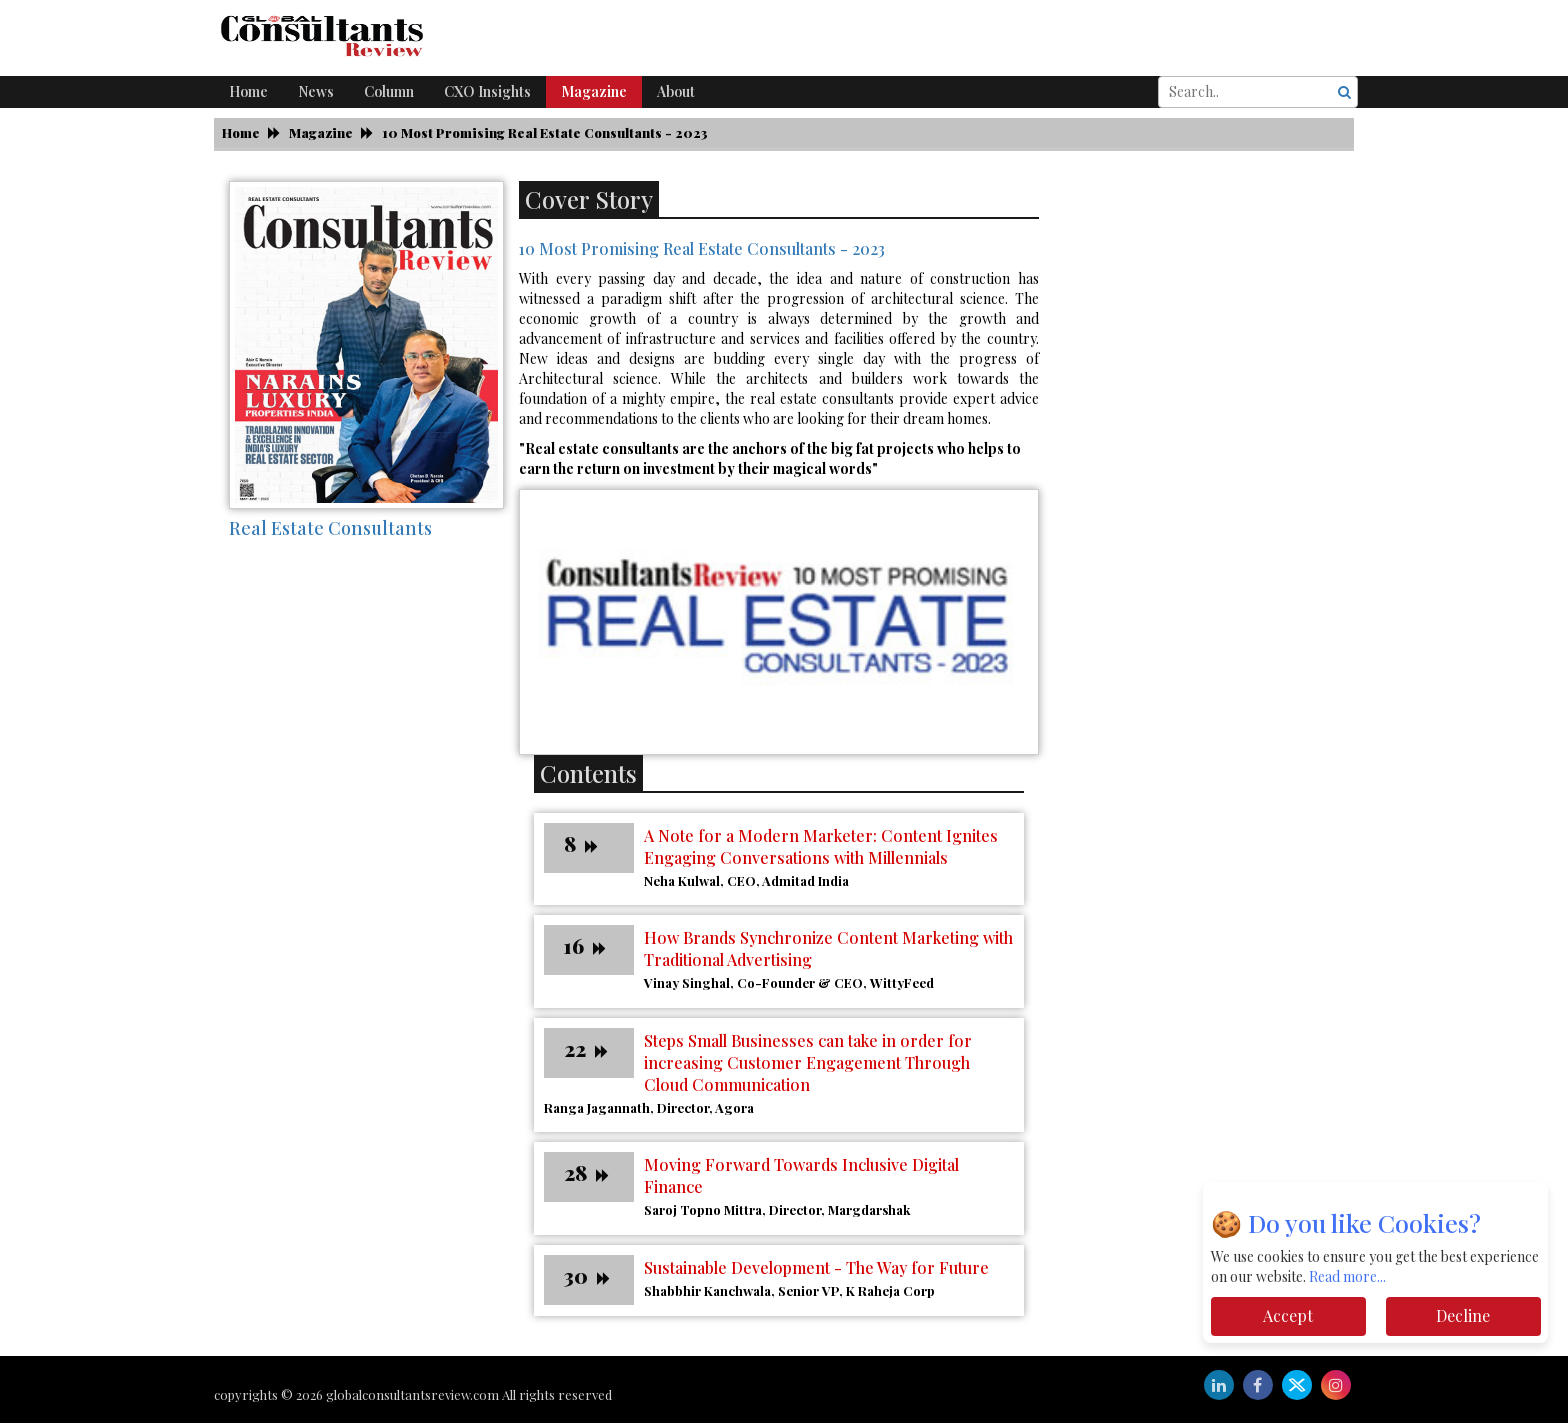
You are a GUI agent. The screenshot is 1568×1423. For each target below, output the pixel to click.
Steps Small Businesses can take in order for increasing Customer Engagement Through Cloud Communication (808, 1062)
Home (248, 91)
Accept (1288, 1315)
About (676, 91)
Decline (1463, 1315)
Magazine (594, 91)
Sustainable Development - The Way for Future (816, 1267)
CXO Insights (487, 91)
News (316, 91)
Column (389, 91)
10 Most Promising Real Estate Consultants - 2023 (545, 132)
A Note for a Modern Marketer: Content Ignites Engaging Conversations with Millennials (821, 846)
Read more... (1347, 1276)
